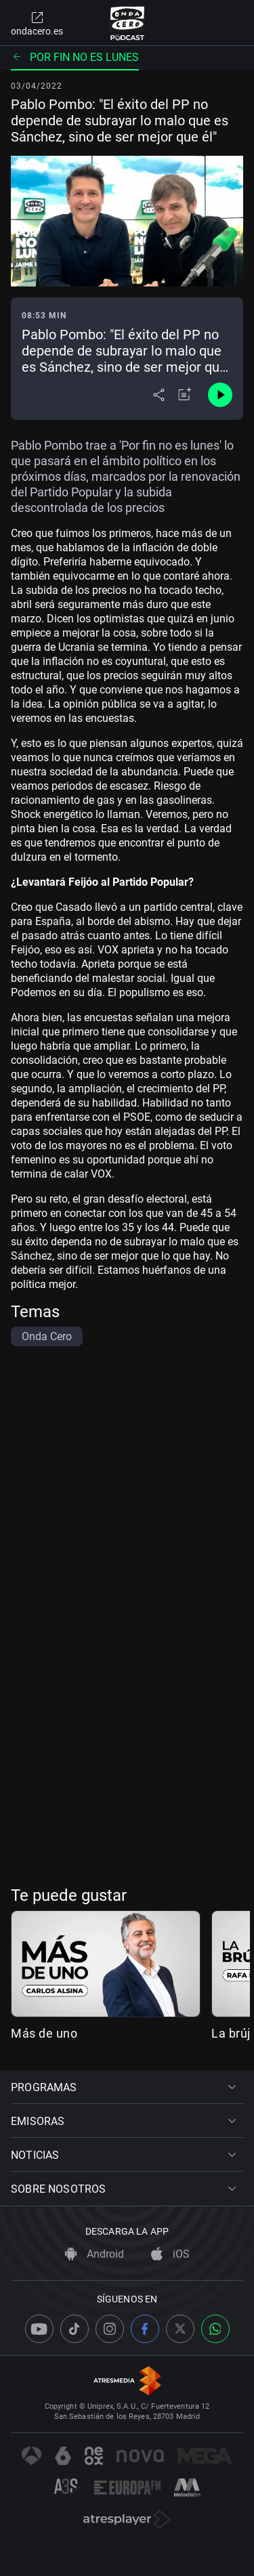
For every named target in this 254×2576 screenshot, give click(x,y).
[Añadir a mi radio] (185, 394)
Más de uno (44, 2033)
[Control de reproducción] (220, 395)
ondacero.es (37, 23)
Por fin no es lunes (75, 57)
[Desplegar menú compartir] (159, 394)
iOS (170, 2254)
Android (94, 2254)
